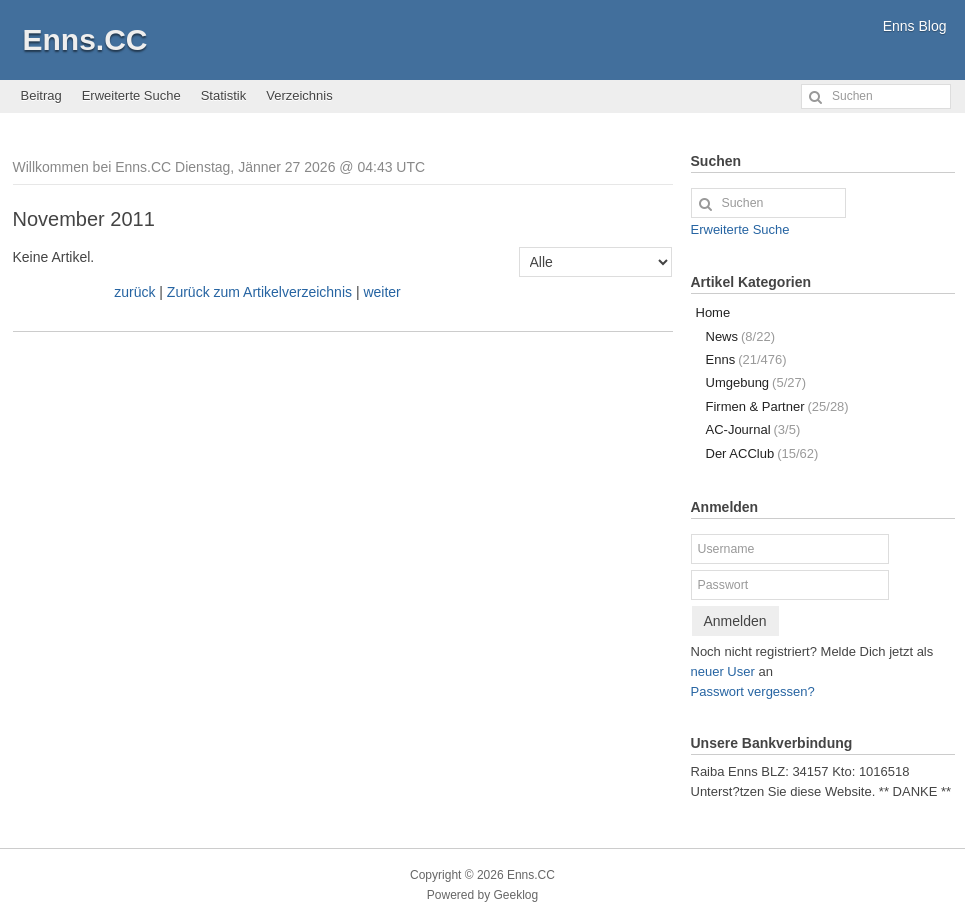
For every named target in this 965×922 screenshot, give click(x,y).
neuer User (723, 671)
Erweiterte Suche (131, 95)
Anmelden (735, 621)
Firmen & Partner (777, 406)
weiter (381, 292)
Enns (746, 359)
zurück (134, 292)
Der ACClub (762, 453)
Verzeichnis (299, 95)
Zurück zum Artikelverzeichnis (259, 292)
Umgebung (756, 382)
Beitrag (41, 95)
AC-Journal (753, 429)
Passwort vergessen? (753, 691)
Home (713, 312)
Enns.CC (85, 39)
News (740, 336)
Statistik (224, 95)
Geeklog (516, 895)
